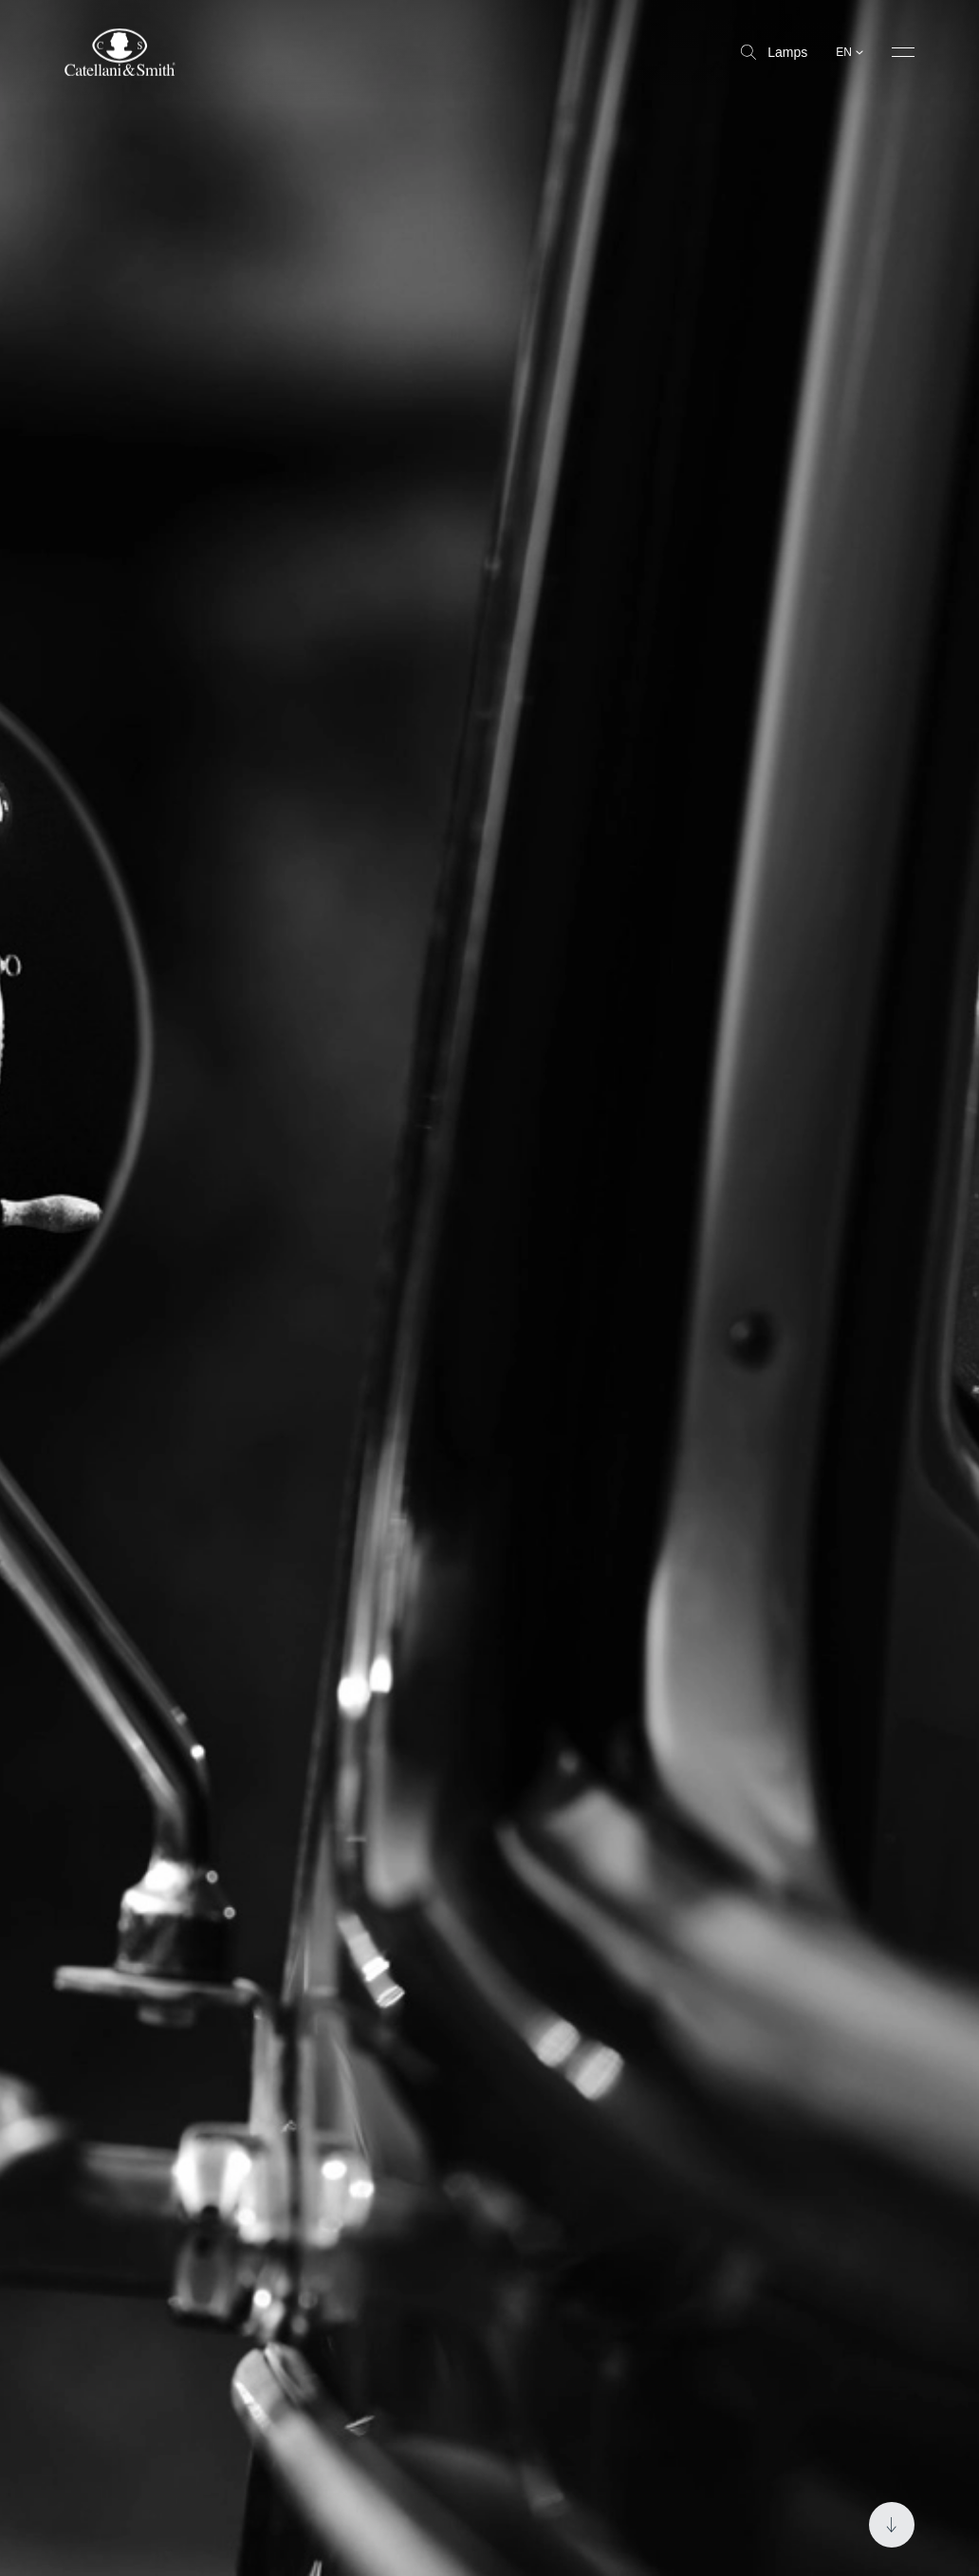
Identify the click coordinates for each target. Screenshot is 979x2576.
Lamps (774, 52)
